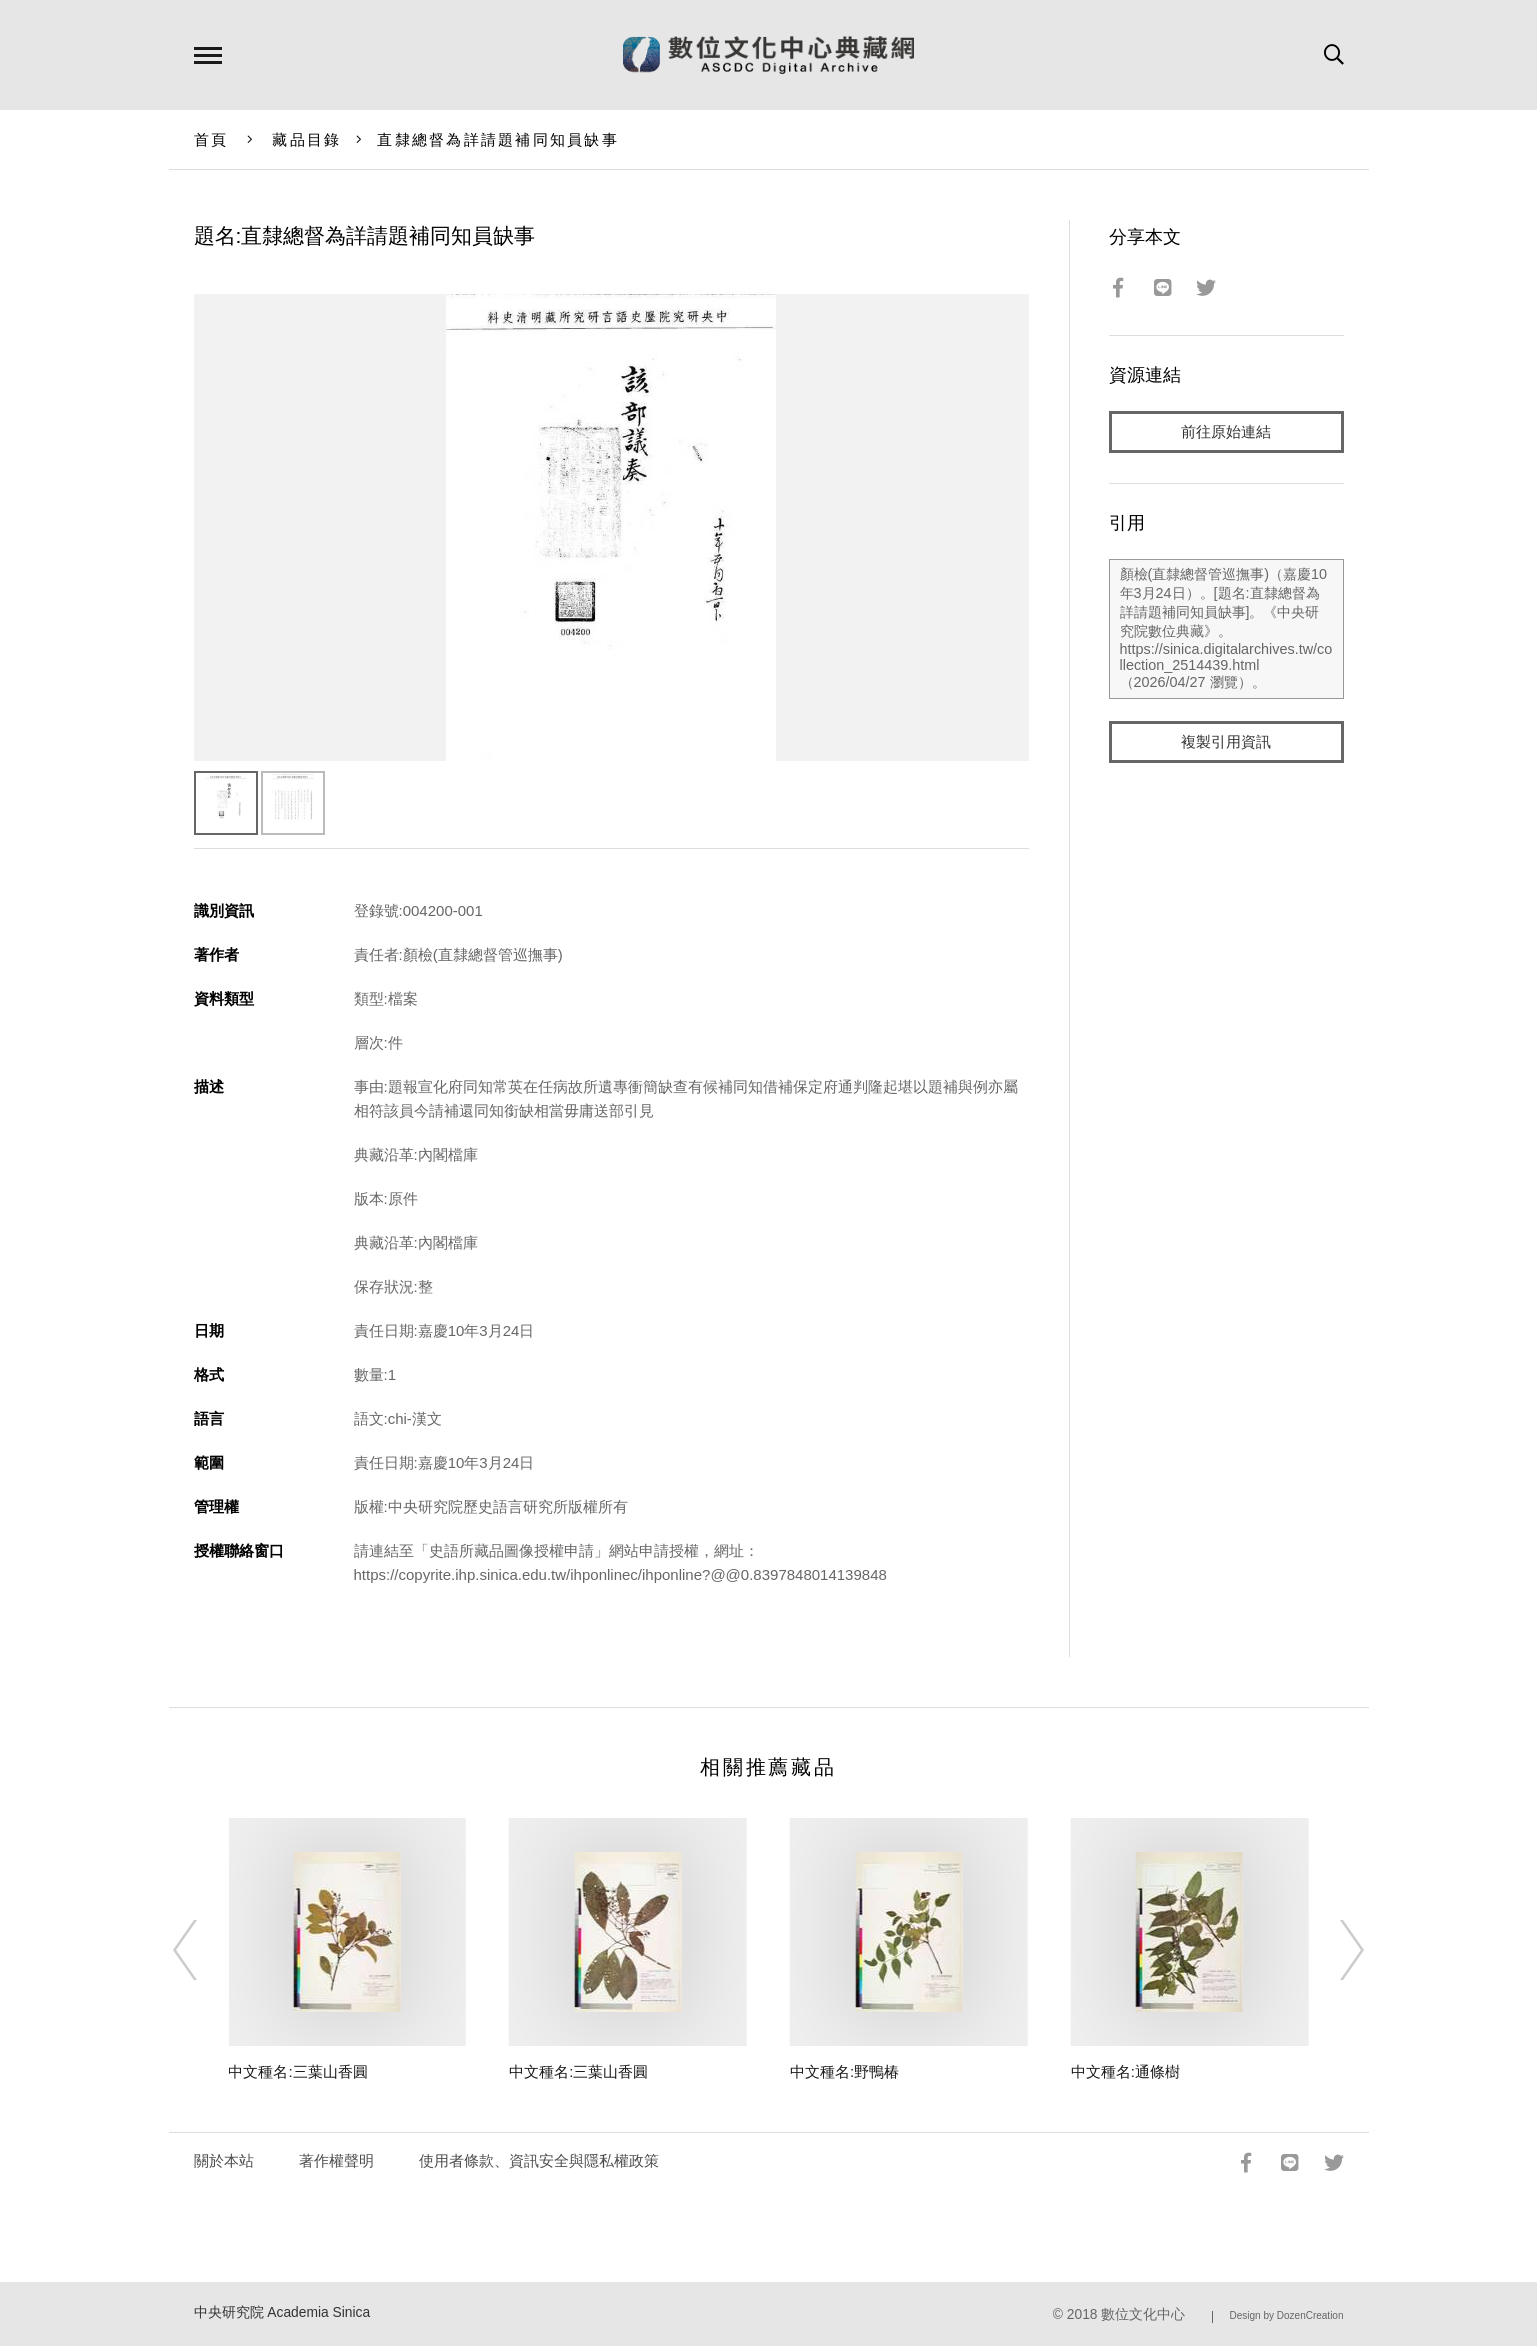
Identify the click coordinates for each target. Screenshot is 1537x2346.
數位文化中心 (1143, 2314)
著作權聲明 (336, 2160)
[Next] (1334, 1950)
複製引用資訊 (1226, 741)
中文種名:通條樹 (1125, 2071)
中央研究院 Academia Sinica (282, 2312)
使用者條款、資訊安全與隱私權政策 (539, 2160)
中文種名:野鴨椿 (844, 2071)
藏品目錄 (306, 139)
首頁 (211, 139)
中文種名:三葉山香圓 (297, 2071)
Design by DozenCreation (1287, 2315)
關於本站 (224, 2160)
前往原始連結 (1226, 431)
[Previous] (203, 1950)
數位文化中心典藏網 (768, 55)
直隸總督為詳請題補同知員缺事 (498, 139)
